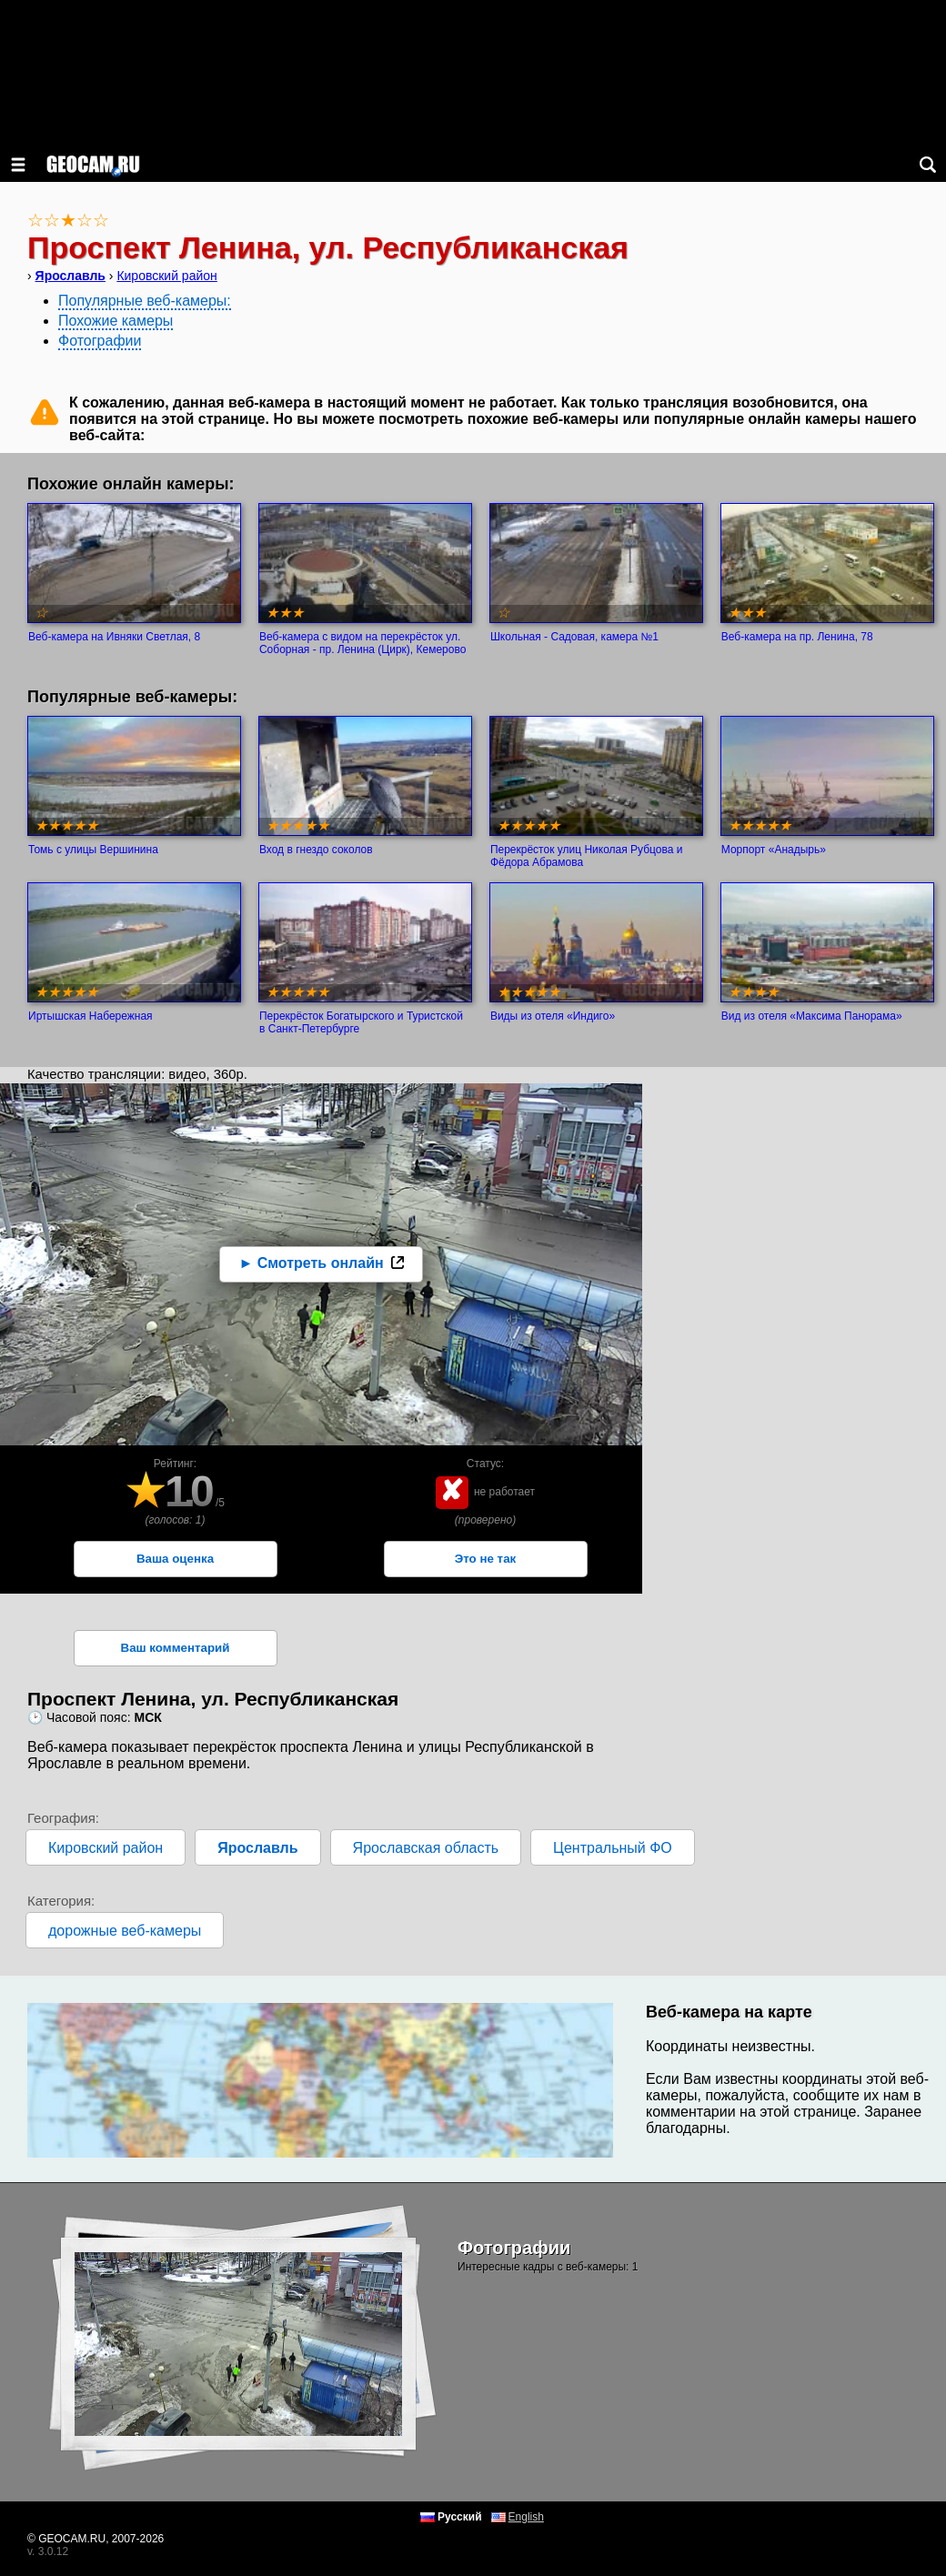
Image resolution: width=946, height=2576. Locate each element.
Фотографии (99, 340)
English (526, 2517)
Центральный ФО (612, 1848)
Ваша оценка (175, 1558)
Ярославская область (426, 1848)
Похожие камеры (115, 320)
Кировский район (166, 275)
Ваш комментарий (175, 1648)
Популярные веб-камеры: (144, 300)
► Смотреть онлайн (310, 1263)
